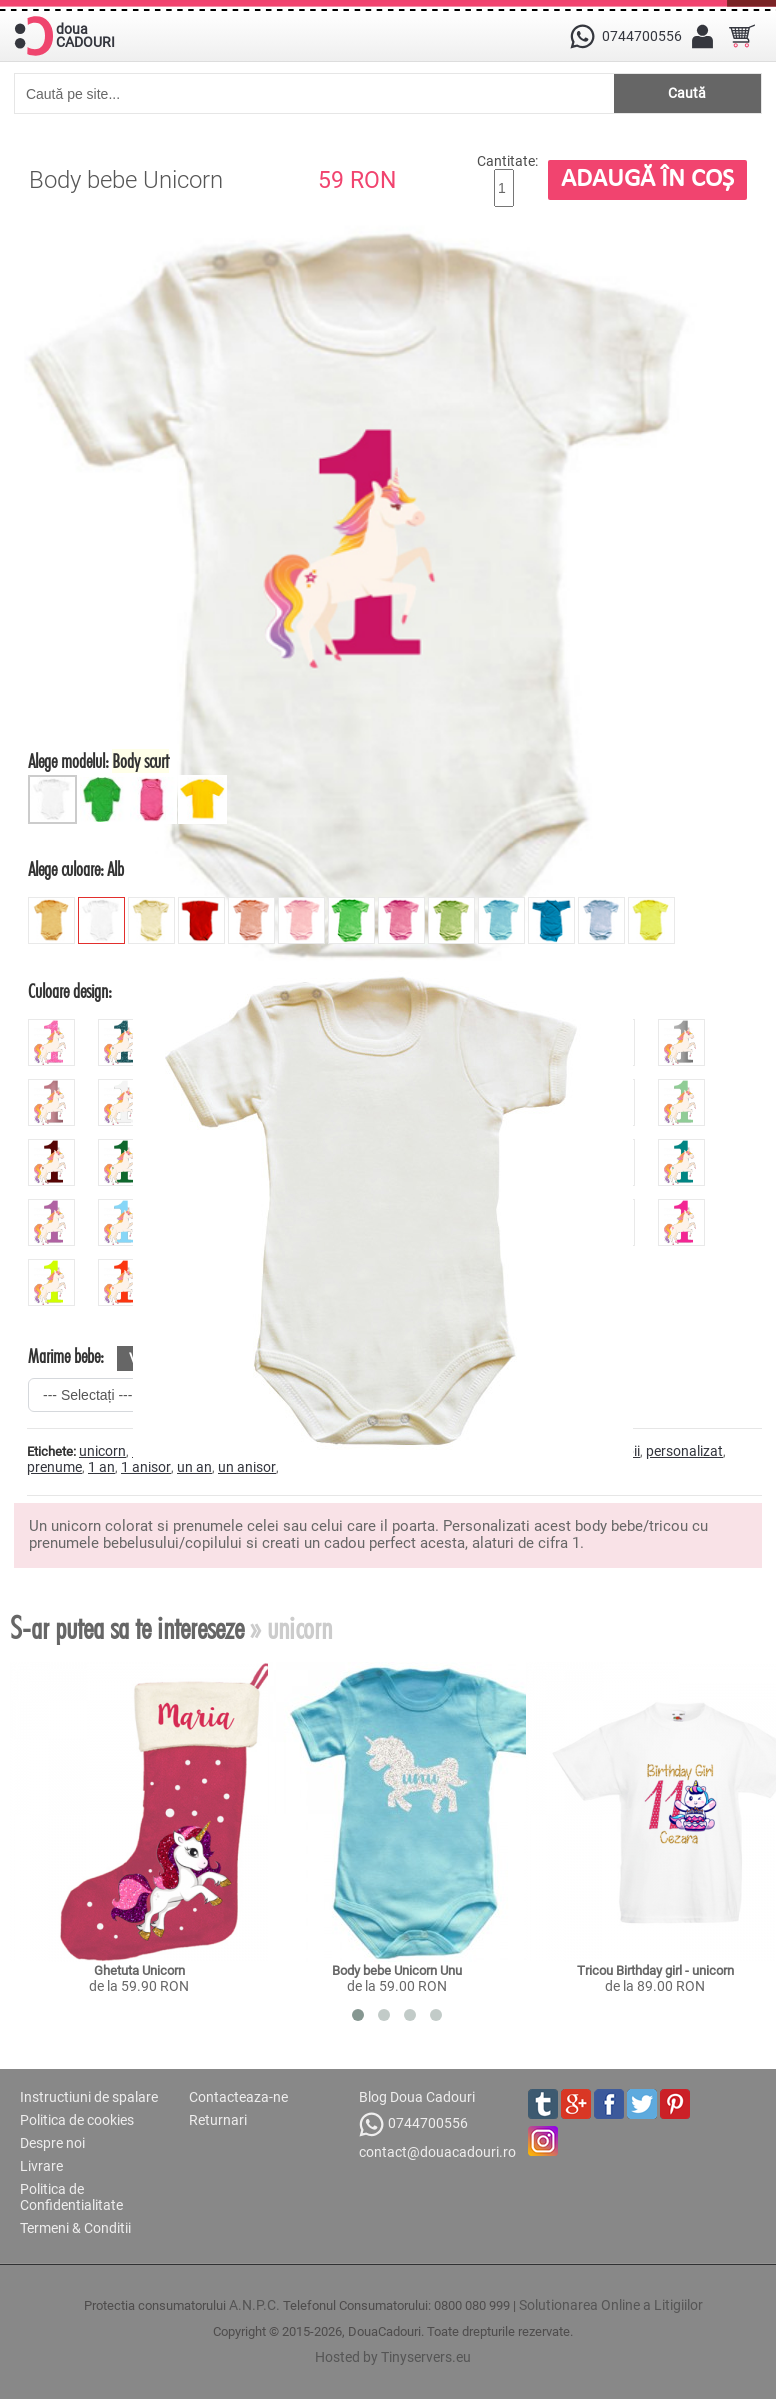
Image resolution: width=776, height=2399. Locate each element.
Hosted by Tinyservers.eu (393, 2357)
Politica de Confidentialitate (71, 2197)
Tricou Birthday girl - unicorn (655, 1970)
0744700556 (413, 2124)
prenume (54, 1467)
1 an (101, 1467)
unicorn (102, 1451)
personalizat (684, 1451)
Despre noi (52, 2143)
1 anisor (146, 1467)
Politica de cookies (77, 2120)
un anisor (247, 1467)
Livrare (41, 2166)
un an (194, 1467)
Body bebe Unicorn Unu (397, 1970)
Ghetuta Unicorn (139, 1970)
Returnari (218, 2120)
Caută (687, 93)
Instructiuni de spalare (89, 2097)
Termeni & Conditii (75, 2228)
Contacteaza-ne (238, 2097)
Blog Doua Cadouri (417, 2097)
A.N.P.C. (254, 2305)
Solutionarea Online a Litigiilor (611, 2305)
